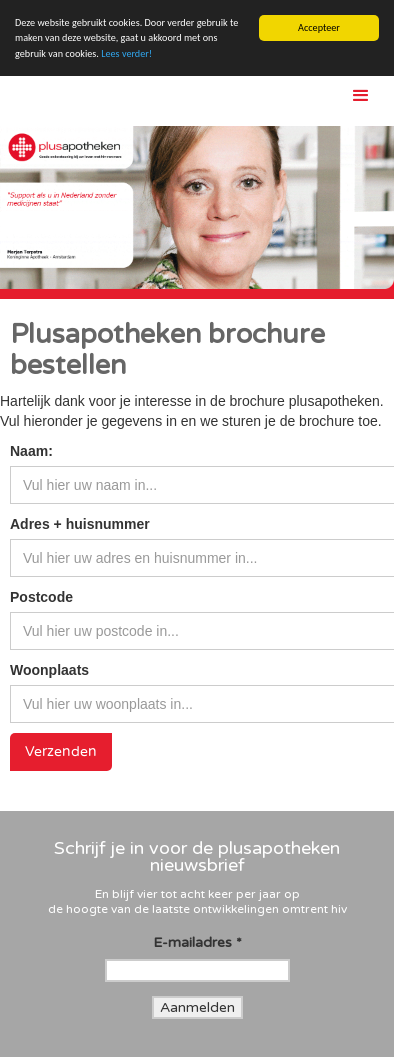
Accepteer (319, 27)
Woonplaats (49, 670)
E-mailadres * (197, 942)
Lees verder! (126, 53)
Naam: (31, 451)
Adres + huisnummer (80, 524)
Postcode (41, 597)
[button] (362, 96)
